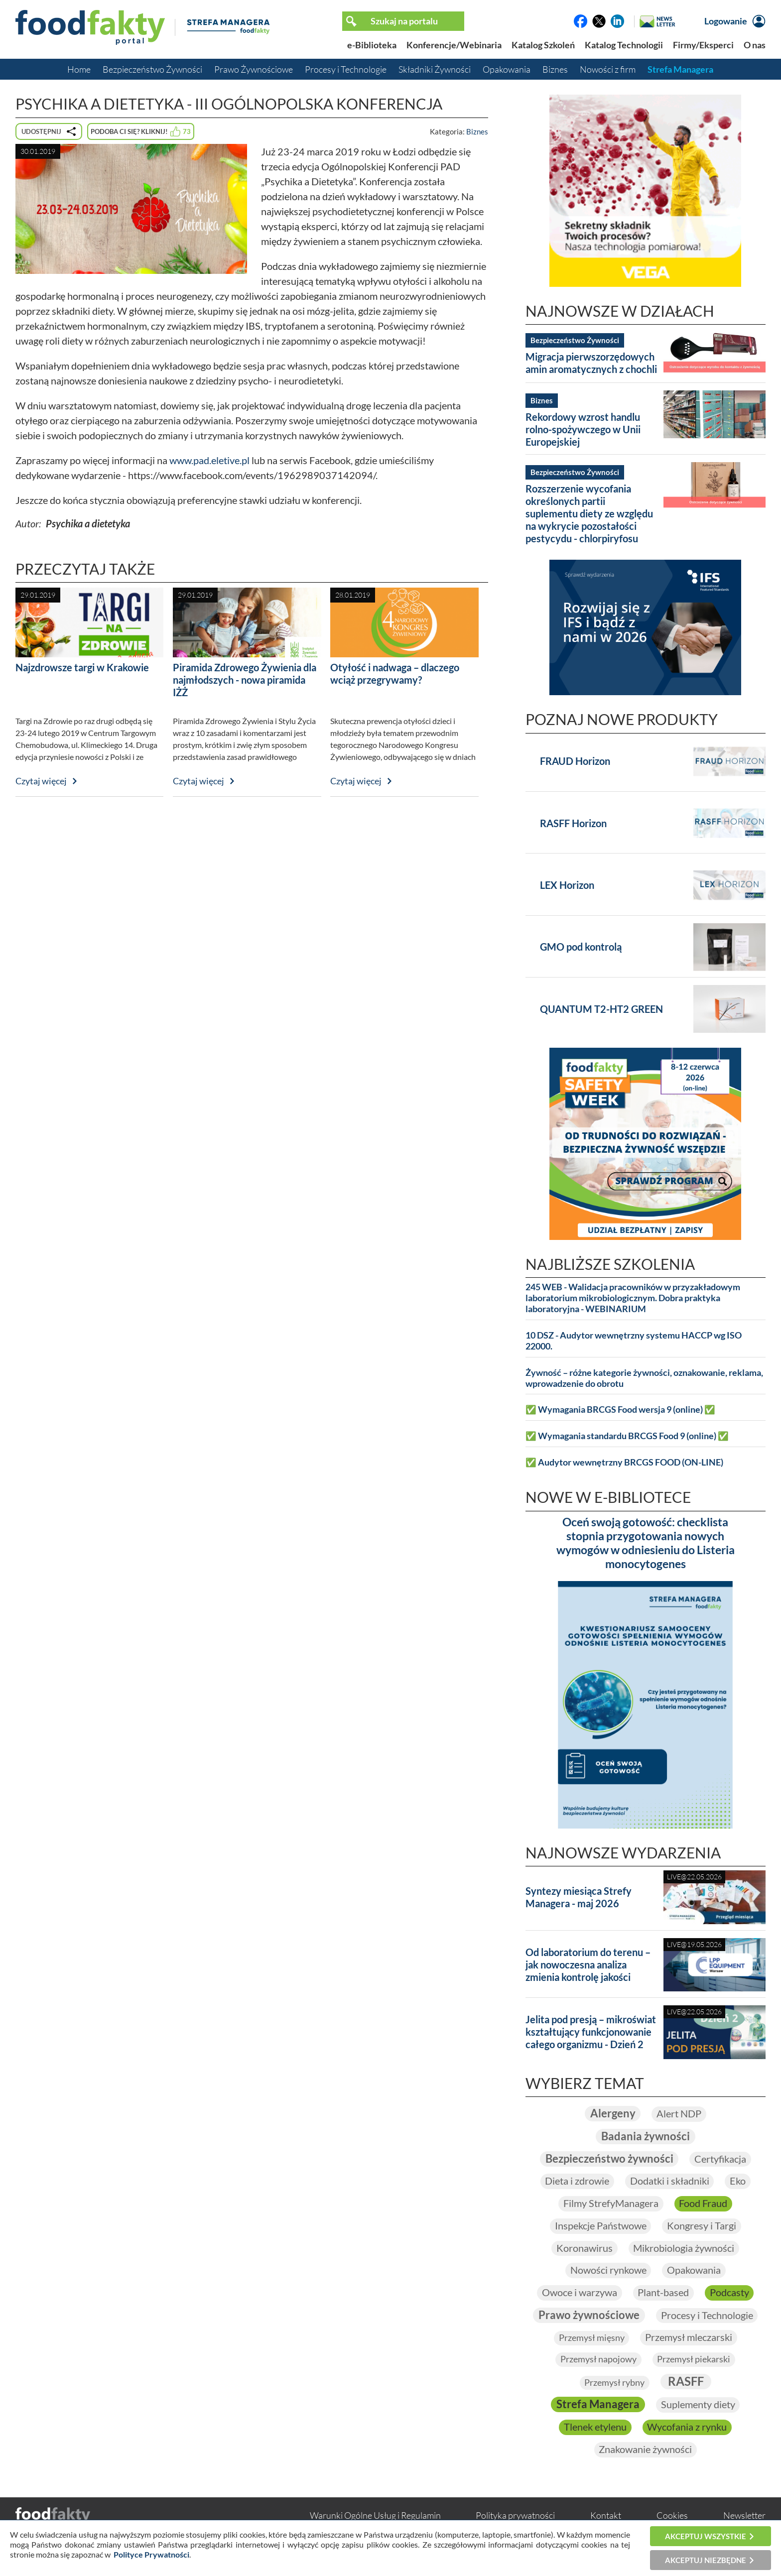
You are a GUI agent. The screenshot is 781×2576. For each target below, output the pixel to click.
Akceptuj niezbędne (705, 2560)
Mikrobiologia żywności (684, 2249)
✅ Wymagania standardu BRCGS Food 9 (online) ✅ (627, 1436)
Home (79, 69)
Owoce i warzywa (579, 2294)
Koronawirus (584, 2249)
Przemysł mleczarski (688, 2339)
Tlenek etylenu (595, 2429)
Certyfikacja (720, 2159)
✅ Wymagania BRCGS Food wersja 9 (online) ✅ (620, 1409)
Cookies (672, 2517)
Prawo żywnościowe (589, 2316)
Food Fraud (703, 2204)
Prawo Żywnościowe (253, 69)
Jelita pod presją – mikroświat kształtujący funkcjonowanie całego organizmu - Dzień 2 (590, 2031)
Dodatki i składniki (669, 2182)
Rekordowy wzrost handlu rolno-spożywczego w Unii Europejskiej (583, 429)
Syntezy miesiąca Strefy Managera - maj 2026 (578, 1897)
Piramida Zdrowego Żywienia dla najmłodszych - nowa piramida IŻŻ (244, 679)
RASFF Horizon (573, 823)
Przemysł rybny (614, 2384)
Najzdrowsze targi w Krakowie (82, 667)
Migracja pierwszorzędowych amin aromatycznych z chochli (591, 363)
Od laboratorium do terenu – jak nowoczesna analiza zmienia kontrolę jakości (588, 1964)
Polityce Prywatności (151, 2554)
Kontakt (605, 2517)
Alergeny (612, 2113)
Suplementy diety (698, 2407)
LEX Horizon (567, 885)
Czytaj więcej (41, 780)
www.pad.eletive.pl (209, 460)
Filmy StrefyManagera (610, 2204)
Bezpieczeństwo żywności (609, 2159)
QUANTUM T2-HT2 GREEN (601, 1009)
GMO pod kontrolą (581, 947)
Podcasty (729, 2294)
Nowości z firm (608, 69)
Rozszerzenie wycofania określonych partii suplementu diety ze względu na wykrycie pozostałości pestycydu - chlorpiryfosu (589, 513)
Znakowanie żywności (645, 2451)
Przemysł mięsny (591, 2339)
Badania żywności (645, 2136)
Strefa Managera (680, 69)
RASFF (686, 2383)
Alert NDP (678, 2114)
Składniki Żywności (434, 69)
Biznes (555, 69)
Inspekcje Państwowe (600, 2226)
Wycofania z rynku (687, 2429)
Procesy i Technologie (346, 69)
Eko (738, 2182)
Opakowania (506, 69)
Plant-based (663, 2294)
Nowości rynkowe (608, 2271)
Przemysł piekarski (694, 2360)
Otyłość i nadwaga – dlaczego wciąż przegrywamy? (394, 673)
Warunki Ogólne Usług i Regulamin (375, 2517)
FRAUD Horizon (575, 761)
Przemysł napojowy (598, 2360)
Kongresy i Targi (701, 2226)
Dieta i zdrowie (577, 2182)
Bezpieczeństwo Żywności (152, 69)
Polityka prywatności (515, 2517)
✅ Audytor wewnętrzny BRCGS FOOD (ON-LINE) (624, 1462)
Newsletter (744, 2517)
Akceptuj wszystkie (705, 2536)
